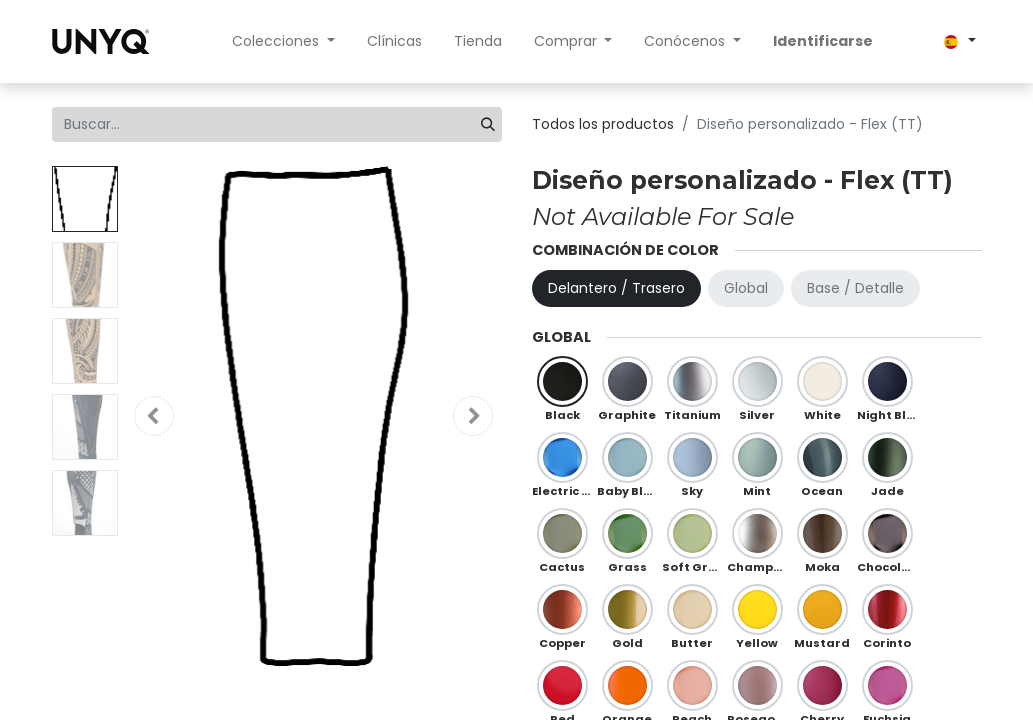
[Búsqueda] (488, 124)
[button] (154, 416)
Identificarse (823, 41)
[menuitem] (394, 41)
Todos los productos (603, 124)
